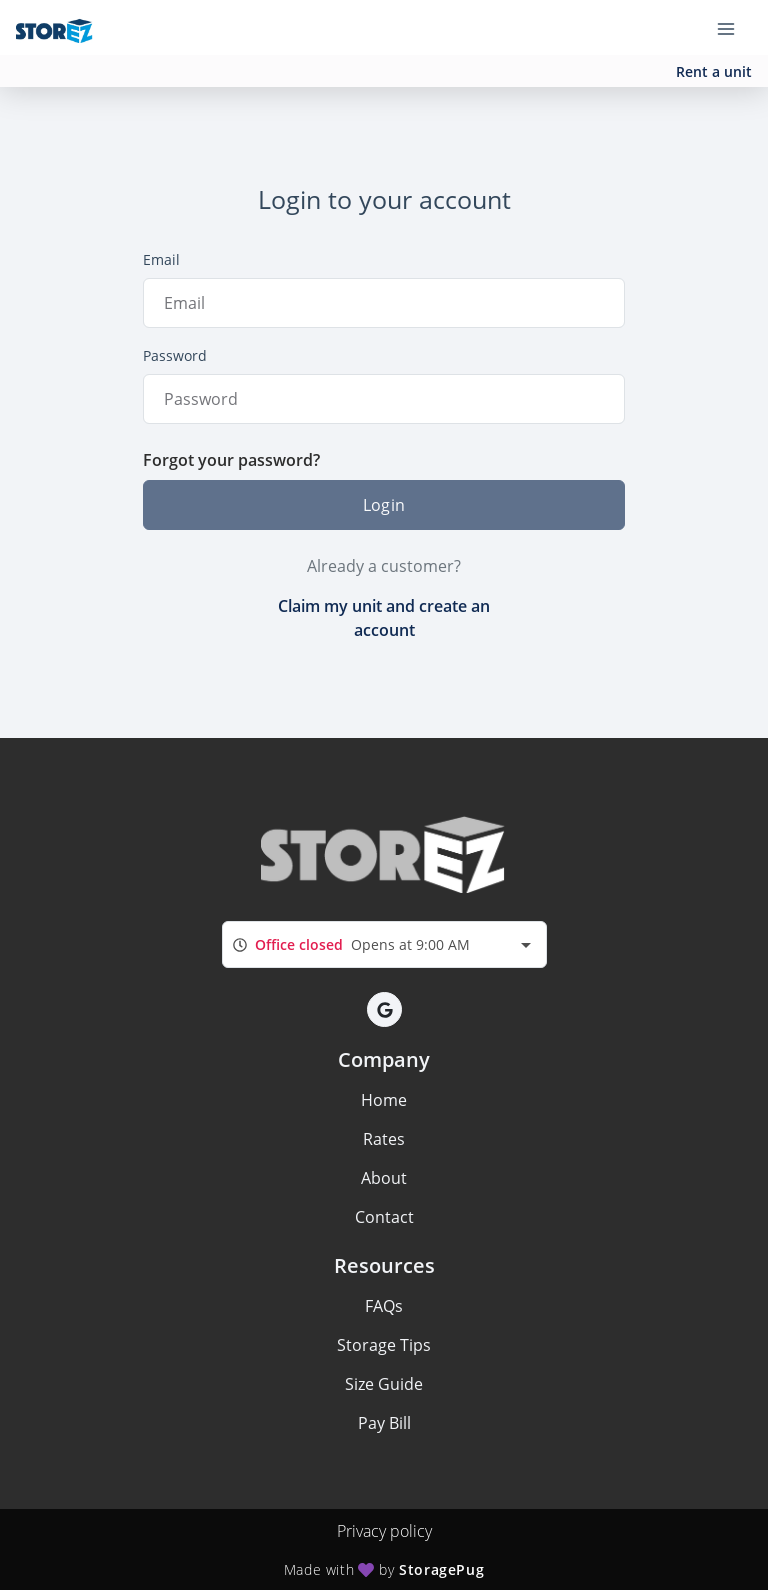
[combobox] (384, 944)
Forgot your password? (231, 460)
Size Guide (384, 1384)
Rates (384, 1139)
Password (175, 355)
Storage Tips (384, 1345)
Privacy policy (384, 1531)
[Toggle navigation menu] (734, 28)
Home (384, 1100)
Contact (384, 1217)
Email (161, 259)
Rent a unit (714, 71)
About (384, 1178)
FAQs (384, 1306)
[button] (384, 1009)
